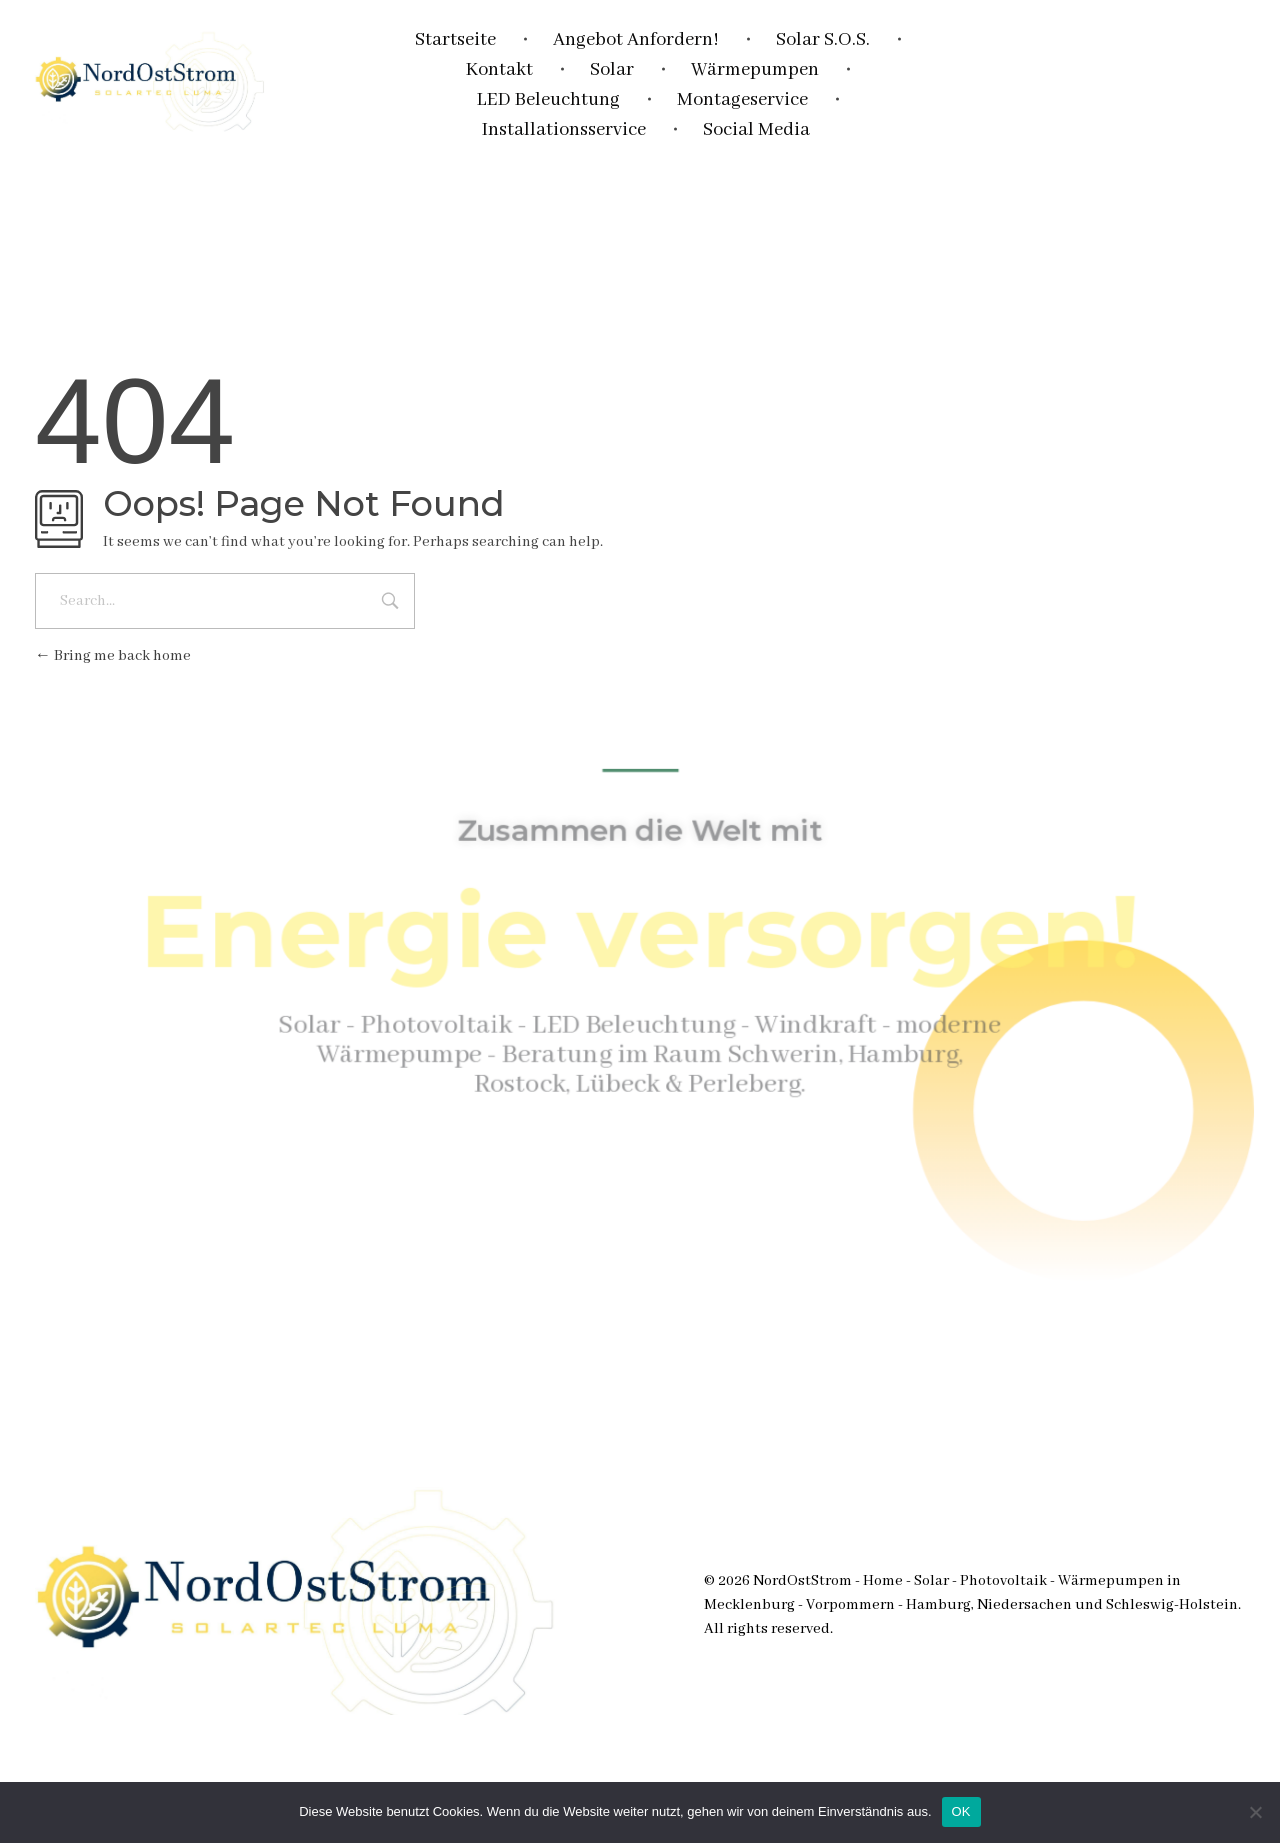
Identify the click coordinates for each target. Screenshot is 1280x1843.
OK (961, 1811)
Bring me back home (113, 656)
